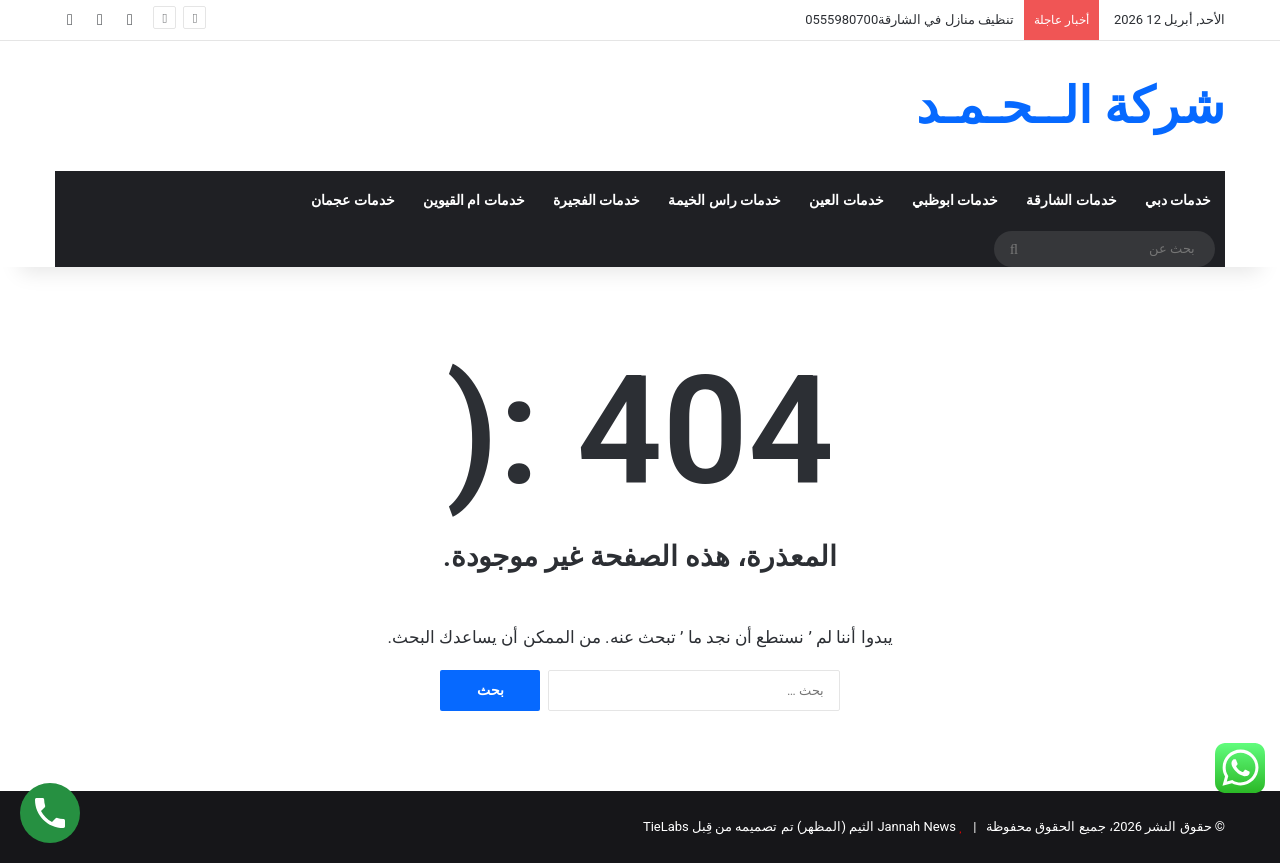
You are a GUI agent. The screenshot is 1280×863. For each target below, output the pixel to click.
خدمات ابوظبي (955, 200)
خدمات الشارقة (1071, 200)
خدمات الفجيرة (597, 200)
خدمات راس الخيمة (724, 200)
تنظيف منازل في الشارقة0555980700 (909, 19)
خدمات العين (846, 200)
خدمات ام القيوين (474, 200)
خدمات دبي (1178, 200)
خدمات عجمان (353, 200)
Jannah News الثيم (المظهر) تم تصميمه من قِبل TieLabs (799, 826)
